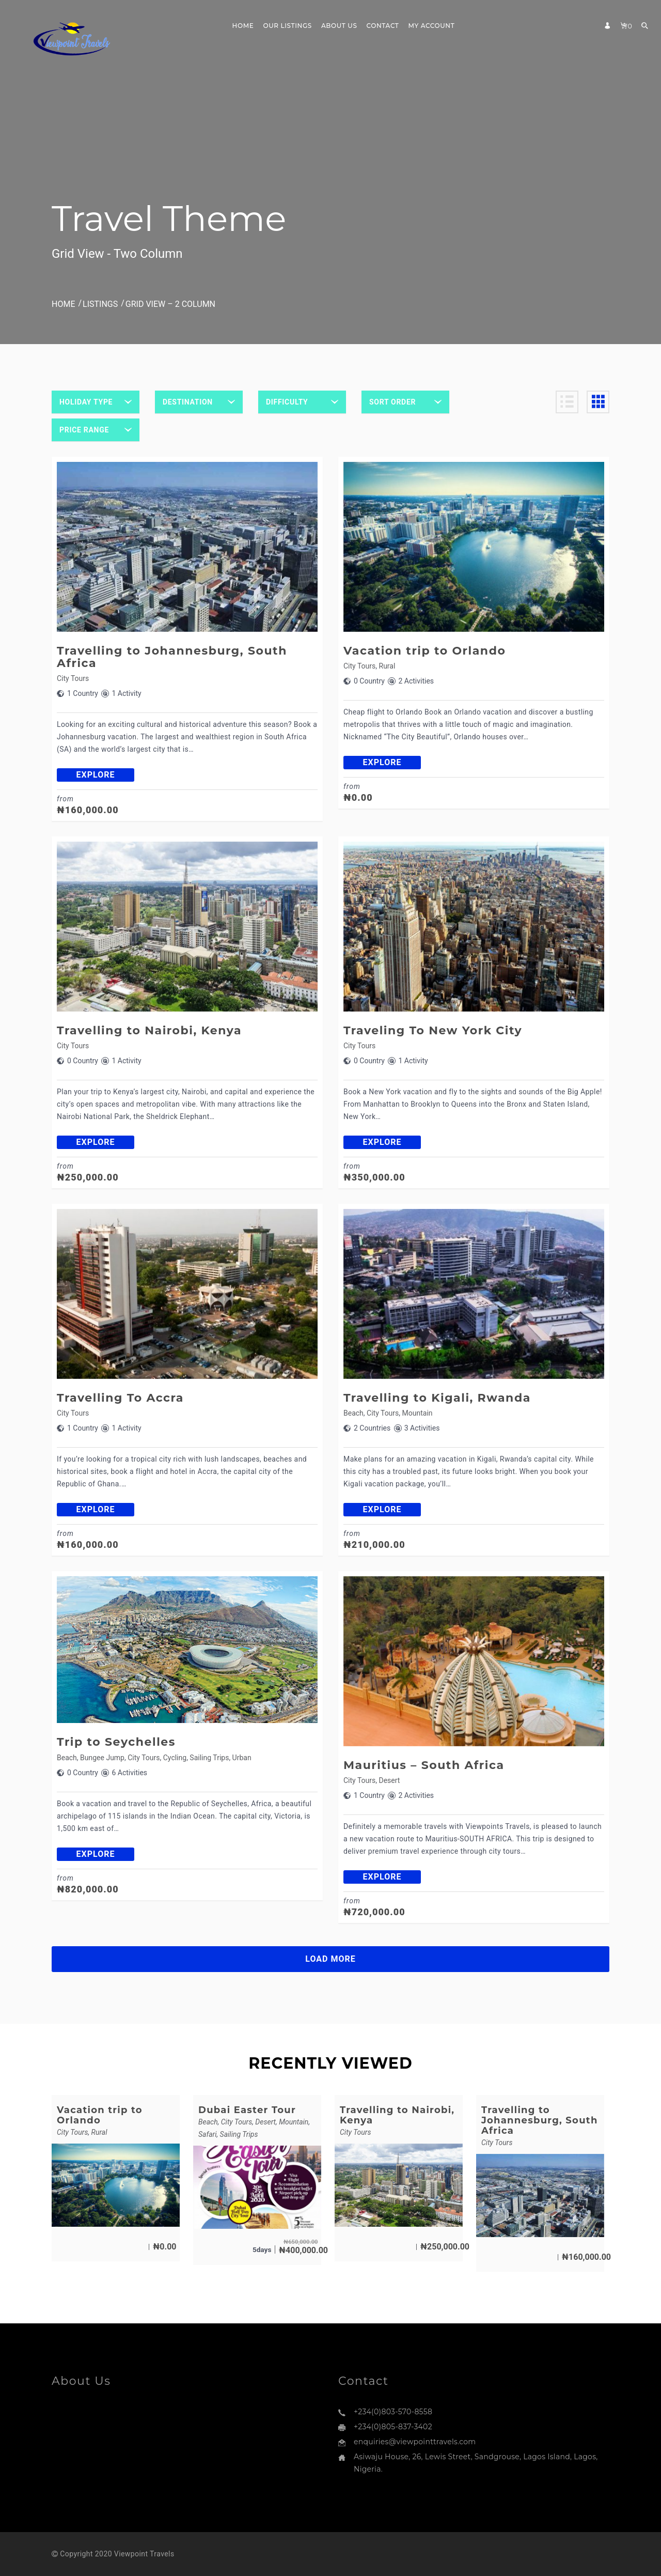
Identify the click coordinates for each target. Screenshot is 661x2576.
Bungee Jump (102, 1757)
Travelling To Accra (120, 1398)
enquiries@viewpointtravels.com (415, 2441)
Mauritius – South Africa (424, 1765)
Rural (387, 666)
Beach (353, 1413)
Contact (382, 25)
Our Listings (287, 25)
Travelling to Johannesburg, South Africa (172, 657)
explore (95, 775)
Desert (389, 1780)
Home (243, 25)
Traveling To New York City (432, 1030)
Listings (100, 304)
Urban (241, 1757)
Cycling (174, 1757)
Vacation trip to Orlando (424, 651)
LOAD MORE (330, 1959)
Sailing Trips (209, 1757)
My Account (431, 25)
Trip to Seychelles (116, 1742)
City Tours (73, 678)
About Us (339, 25)
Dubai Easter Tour (247, 2110)
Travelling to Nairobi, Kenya (149, 1030)
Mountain (417, 1413)
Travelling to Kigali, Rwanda (437, 1398)
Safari (207, 2134)
